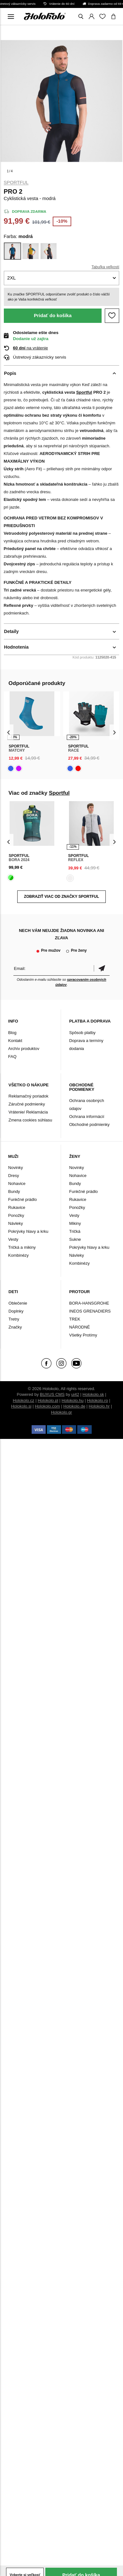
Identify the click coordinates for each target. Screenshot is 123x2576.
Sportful (16, 182)
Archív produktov (24, 1048)
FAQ (12, 1056)
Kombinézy (18, 1255)
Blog (12, 1032)
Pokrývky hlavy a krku (28, 1231)
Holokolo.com (47, 1406)
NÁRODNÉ (79, 1327)
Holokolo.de (74, 1406)
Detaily (11, 631)
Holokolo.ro (97, 1400)
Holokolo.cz (23, 1400)
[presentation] (9, 732)
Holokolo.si (21, 1406)
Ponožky (16, 1215)
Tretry (14, 1319)
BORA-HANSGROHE (89, 1303)
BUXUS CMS (52, 1394)
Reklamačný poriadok (29, 1096)
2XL (11, 277)
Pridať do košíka (53, 315)
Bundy (14, 1191)
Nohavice (17, 1183)
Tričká (74, 1231)
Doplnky (16, 1311)
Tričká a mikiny (22, 1247)
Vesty (13, 1239)
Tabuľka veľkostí (105, 267)
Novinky (15, 1167)
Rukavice (16, 1207)
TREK (74, 1319)
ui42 (75, 1394)
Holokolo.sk (93, 1394)
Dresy (13, 1175)
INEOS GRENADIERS (90, 1311)
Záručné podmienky (27, 1104)
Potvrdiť (102, 968)
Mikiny (75, 1223)
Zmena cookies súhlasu (30, 1120)
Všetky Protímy (83, 1335)
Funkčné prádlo (22, 1199)
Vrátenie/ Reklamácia (28, 1112)
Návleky (15, 1223)
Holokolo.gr (61, 1412)
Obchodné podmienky (89, 1124)
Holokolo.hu (73, 1400)
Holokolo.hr (99, 1406)
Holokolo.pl (48, 1400)
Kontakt (15, 1040)
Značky (15, 1327)
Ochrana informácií (86, 1116)
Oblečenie (18, 1303)
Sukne (75, 1239)
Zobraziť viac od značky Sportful (61, 896)
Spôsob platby (82, 1032)
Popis (10, 373)
